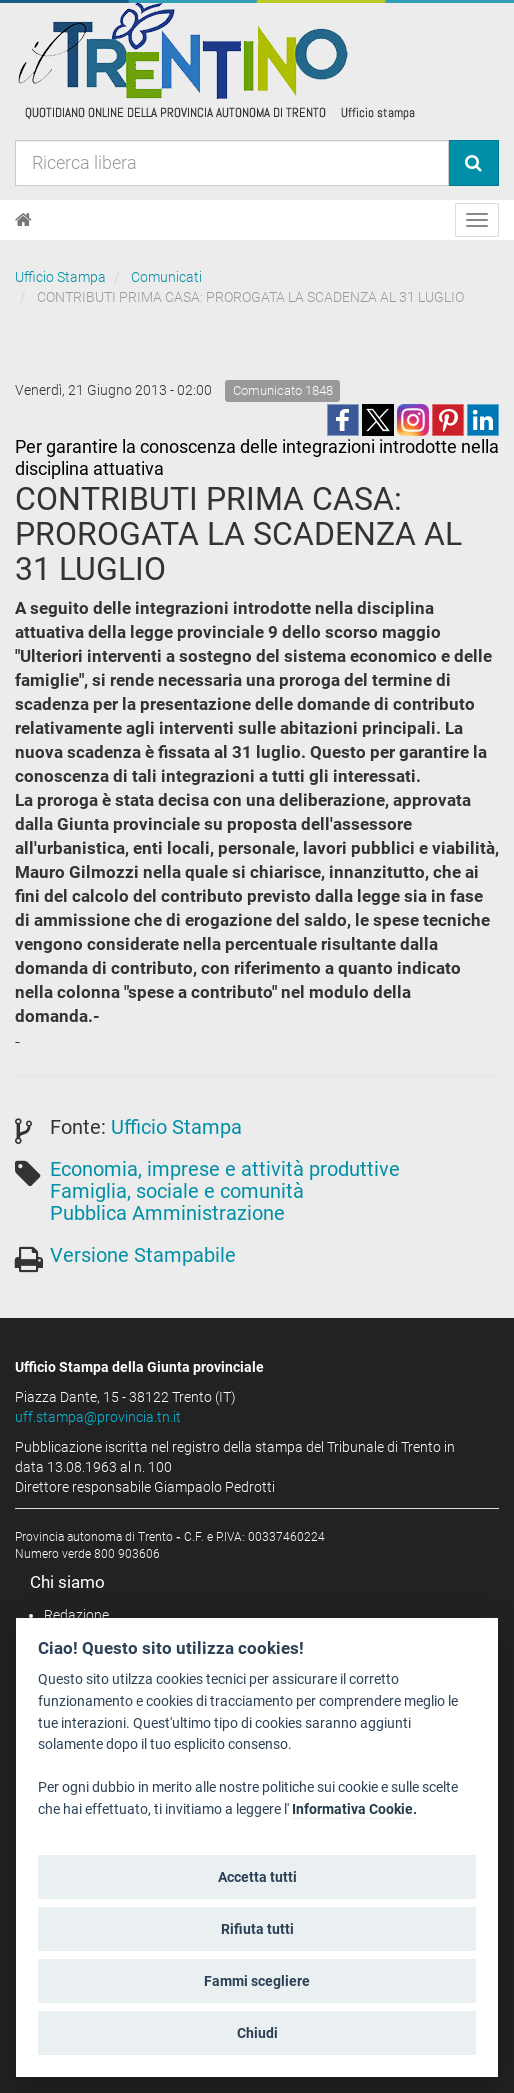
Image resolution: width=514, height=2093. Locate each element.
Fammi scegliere (257, 1981)
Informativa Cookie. (354, 1809)
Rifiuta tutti (257, 1929)
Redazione (76, 1615)
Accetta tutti (257, 1877)
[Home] (23, 220)
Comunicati (166, 277)
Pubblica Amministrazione (167, 1213)
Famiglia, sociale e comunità (177, 1191)
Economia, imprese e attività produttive (225, 1169)
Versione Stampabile (143, 1255)
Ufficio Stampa (60, 277)
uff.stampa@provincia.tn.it (98, 1417)
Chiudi (257, 2033)
